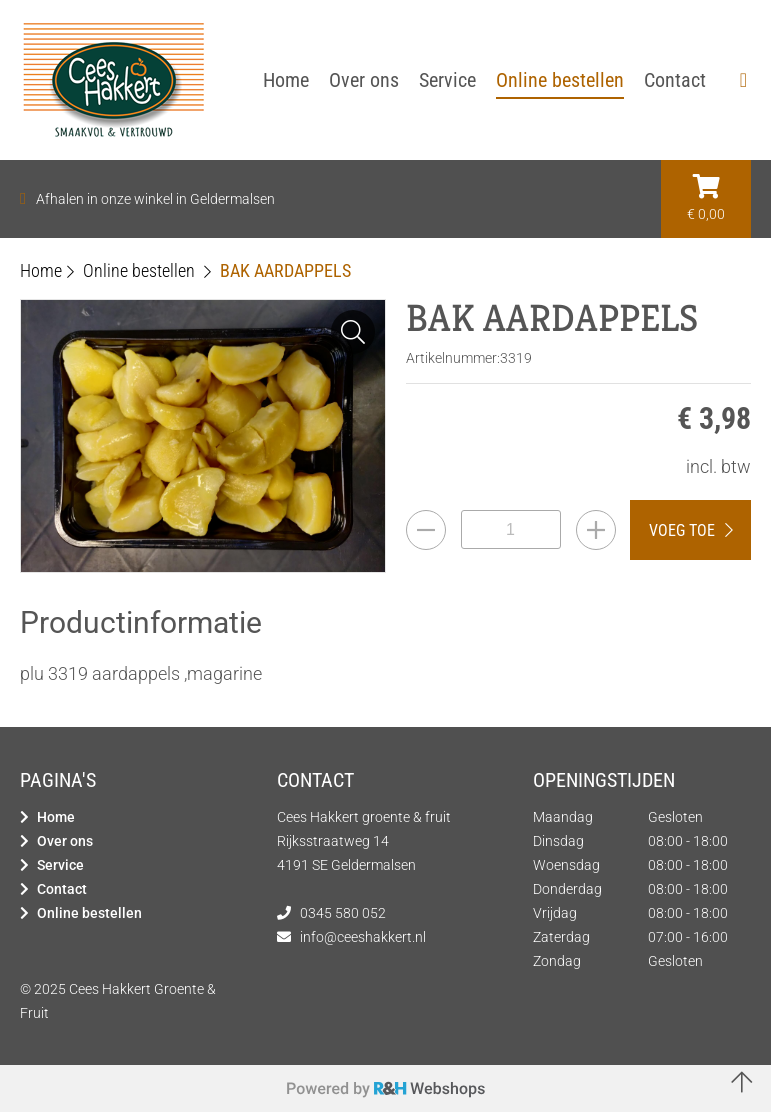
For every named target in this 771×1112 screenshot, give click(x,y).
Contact (62, 889)
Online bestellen (89, 913)
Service (60, 865)
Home (56, 817)
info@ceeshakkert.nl (363, 937)
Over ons (65, 841)
